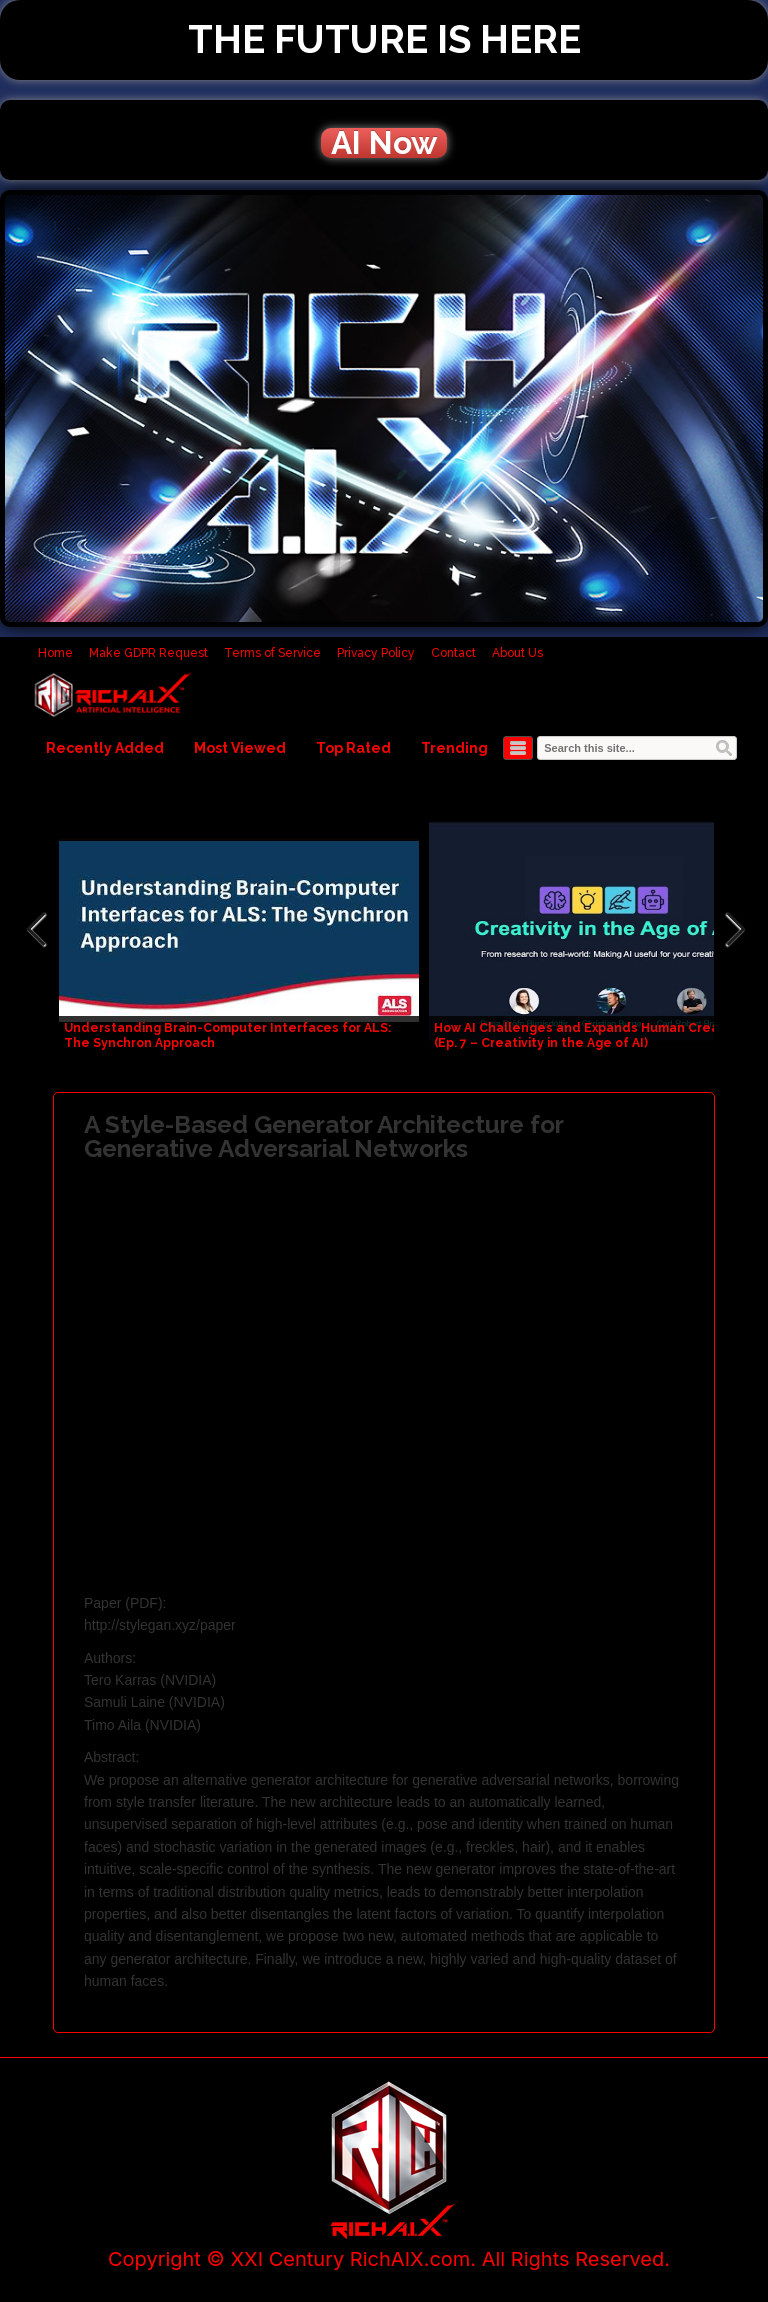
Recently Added (105, 748)
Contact (453, 653)
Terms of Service (272, 653)
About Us (517, 653)
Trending (454, 748)
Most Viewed (240, 748)
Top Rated (353, 748)
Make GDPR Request (148, 653)
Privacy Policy (376, 653)
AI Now (384, 143)
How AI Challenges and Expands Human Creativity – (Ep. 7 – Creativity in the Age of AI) (598, 1035)
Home (55, 653)
